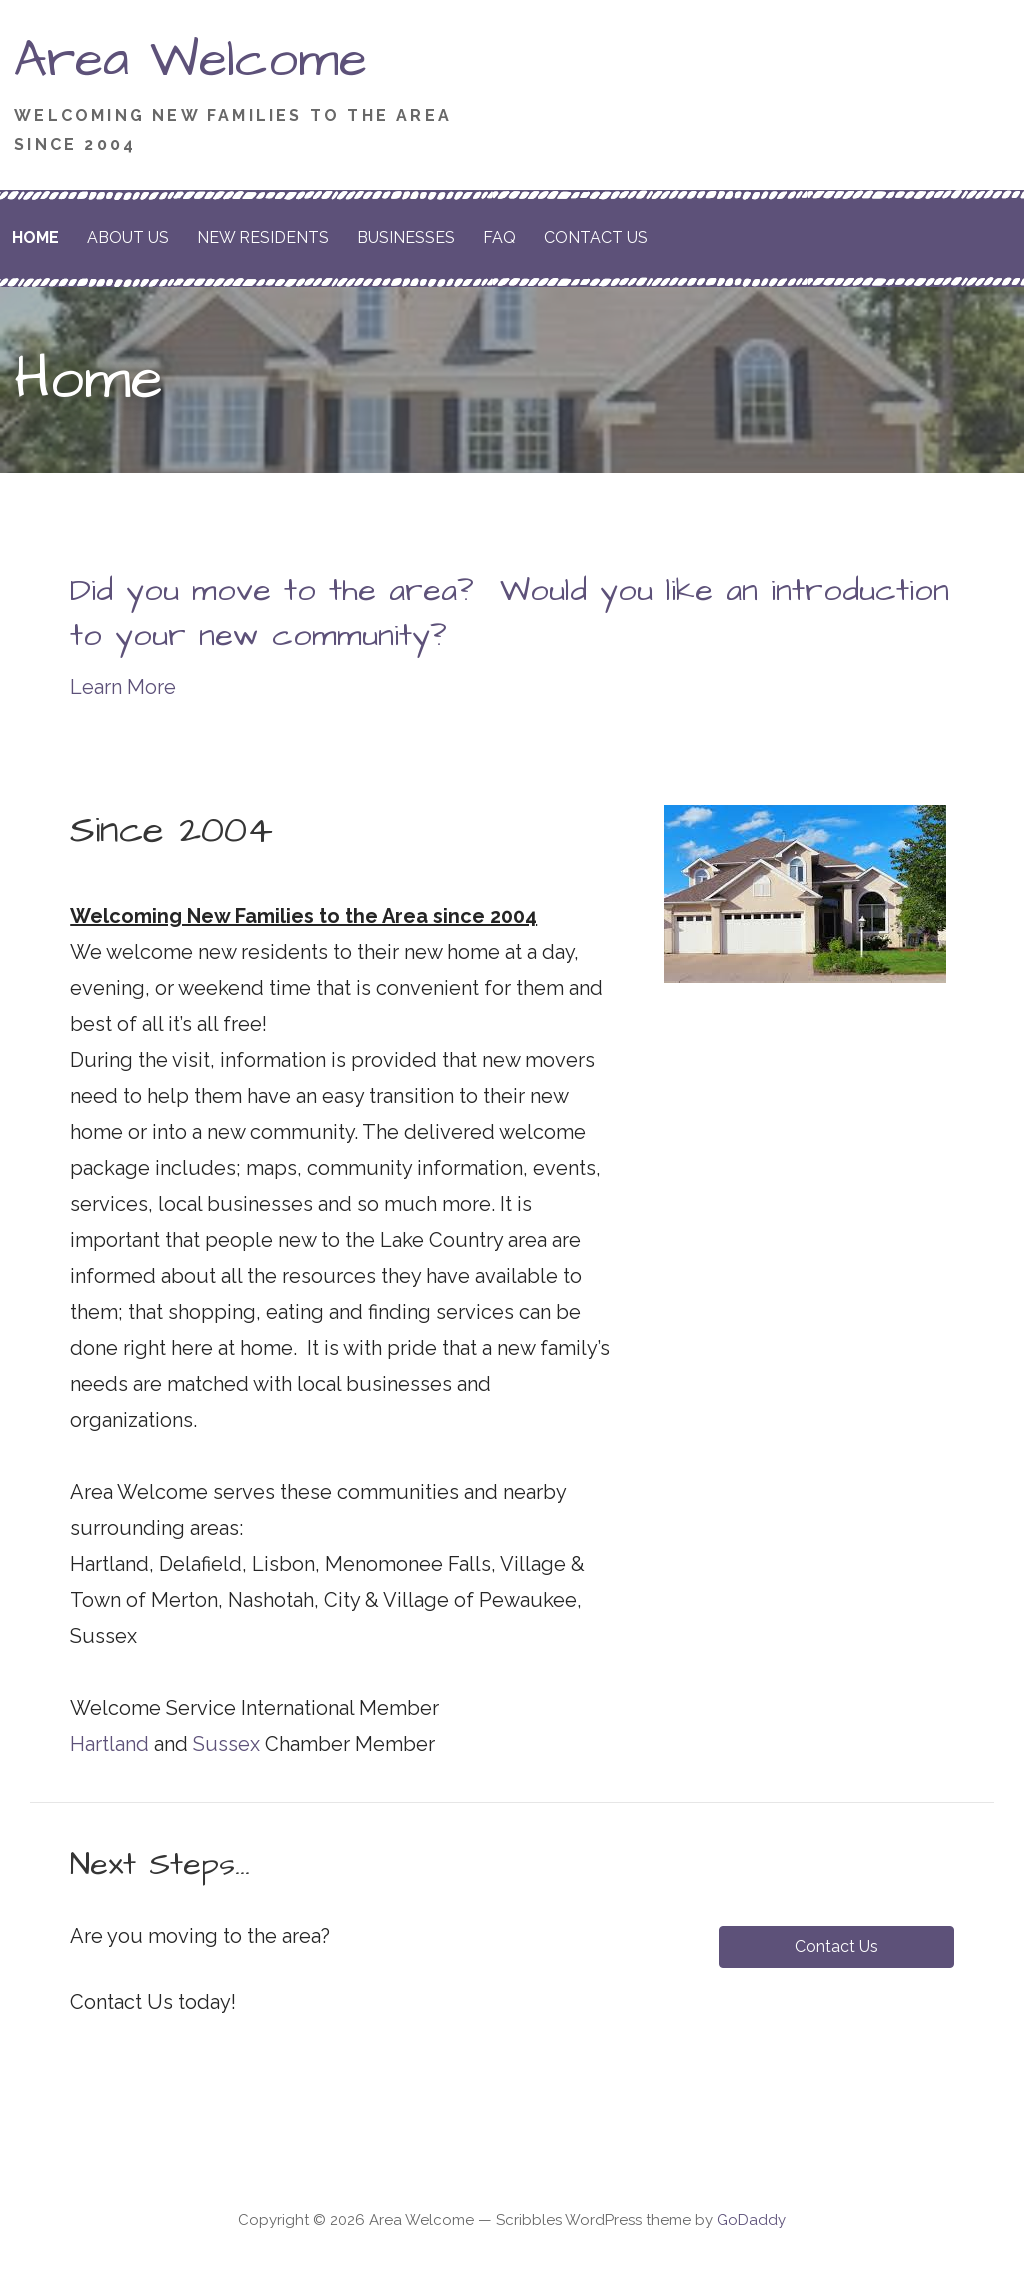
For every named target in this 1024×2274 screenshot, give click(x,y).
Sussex (226, 1744)
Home (35, 237)
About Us (128, 237)
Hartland (109, 1744)
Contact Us (596, 237)
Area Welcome (190, 60)
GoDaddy (751, 2220)
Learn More (123, 687)
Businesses (406, 237)
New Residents (263, 237)
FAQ (499, 237)
